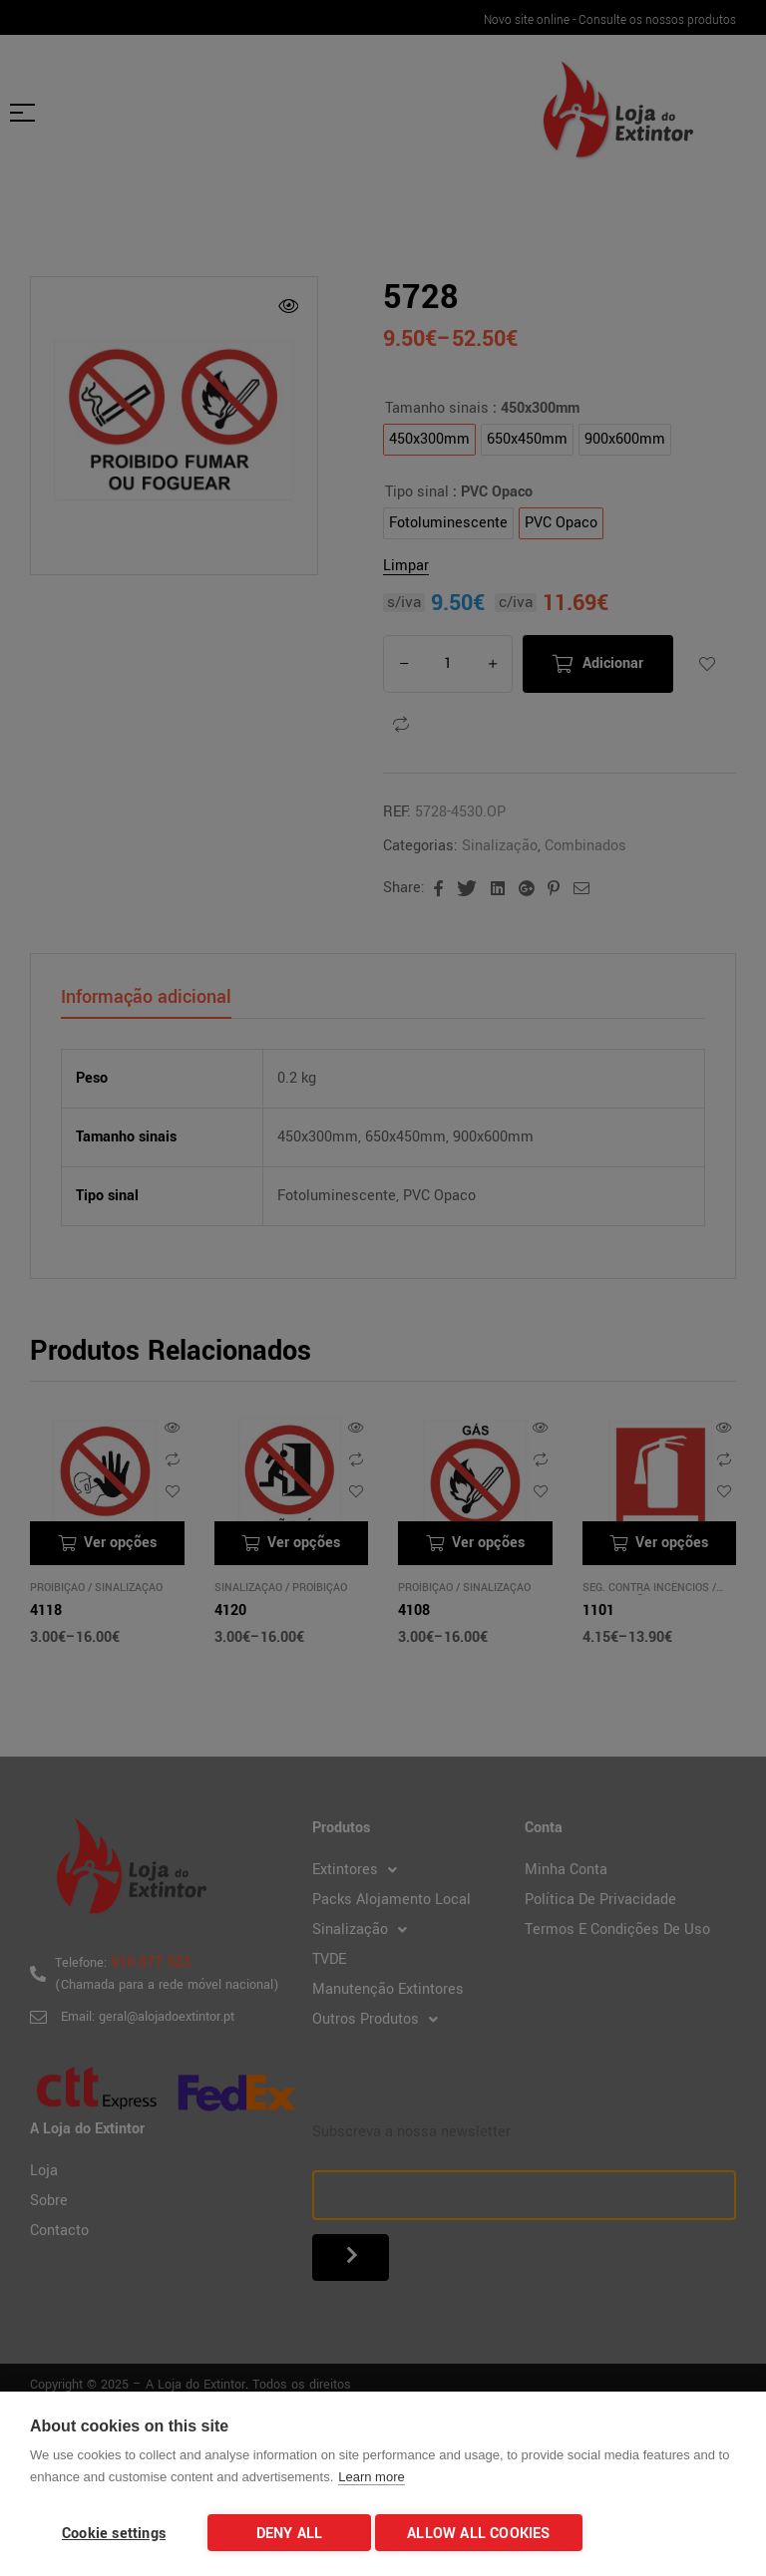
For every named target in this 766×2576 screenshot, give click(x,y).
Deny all (289, 2533)
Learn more (371, 2482)
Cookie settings (114, 2533)
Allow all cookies (484, 2533)
